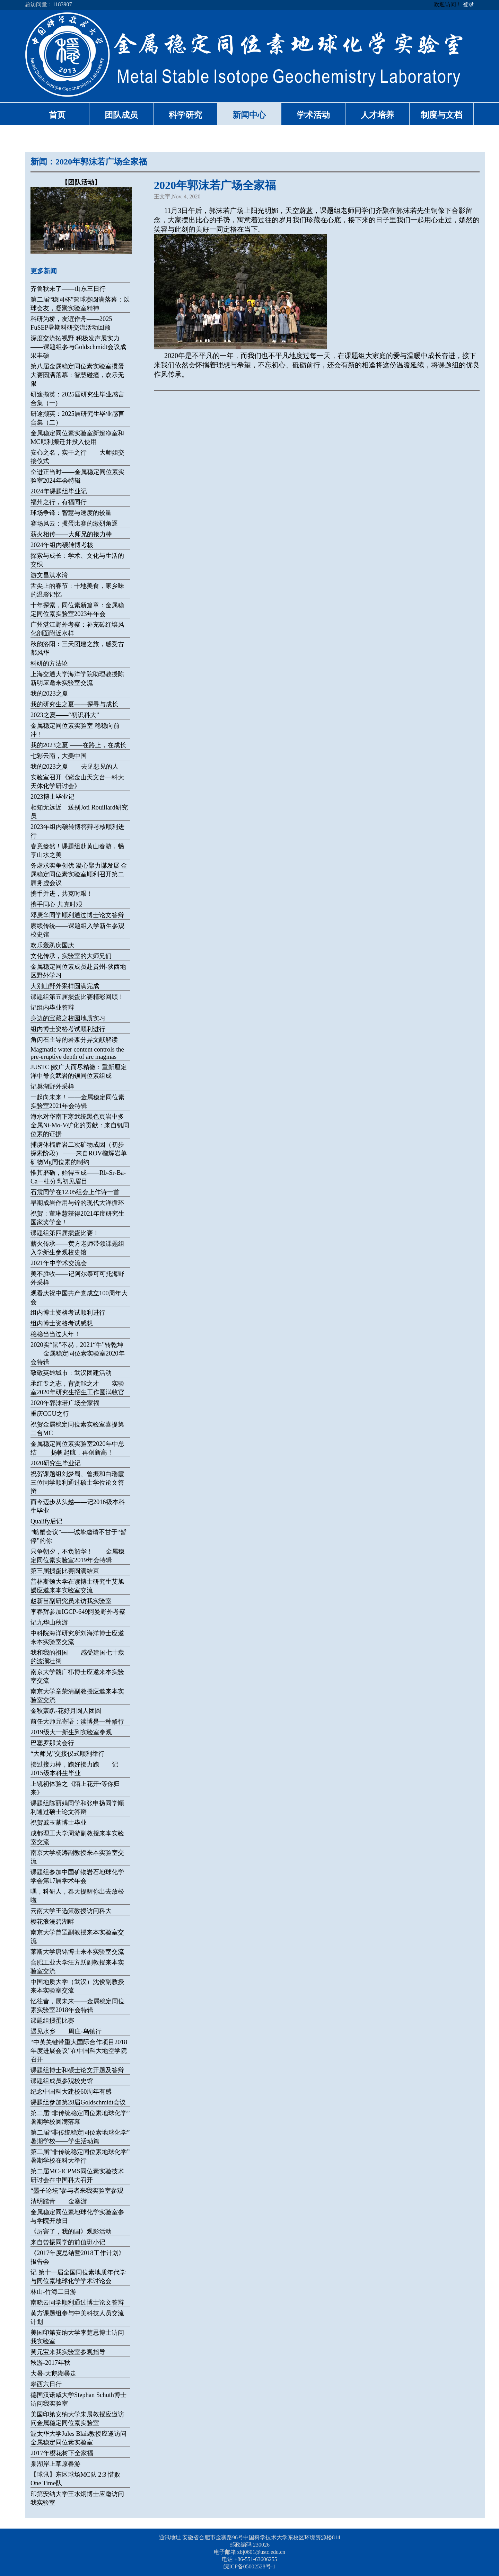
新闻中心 (249, 114)
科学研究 (185, 114)
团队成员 (121, 114)
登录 (468, 4)
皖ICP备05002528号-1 (249, 2566)
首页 (57, 114)
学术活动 (313, 114)
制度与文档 (441, 114)
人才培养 (377, 114)
